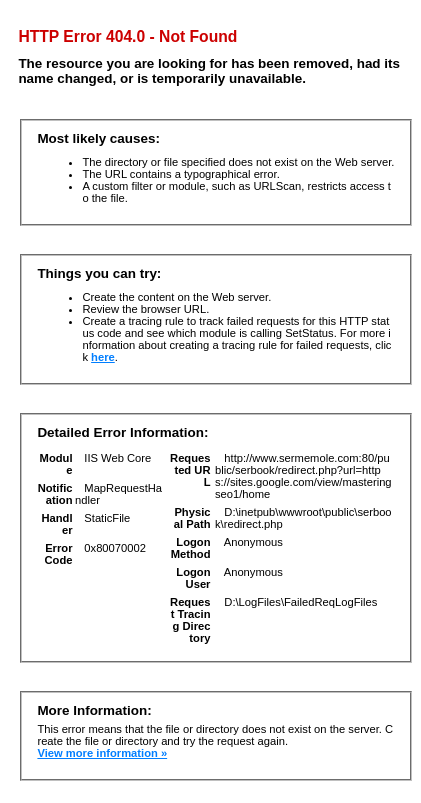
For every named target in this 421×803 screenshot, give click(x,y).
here (103, 357)
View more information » (102, 753)
